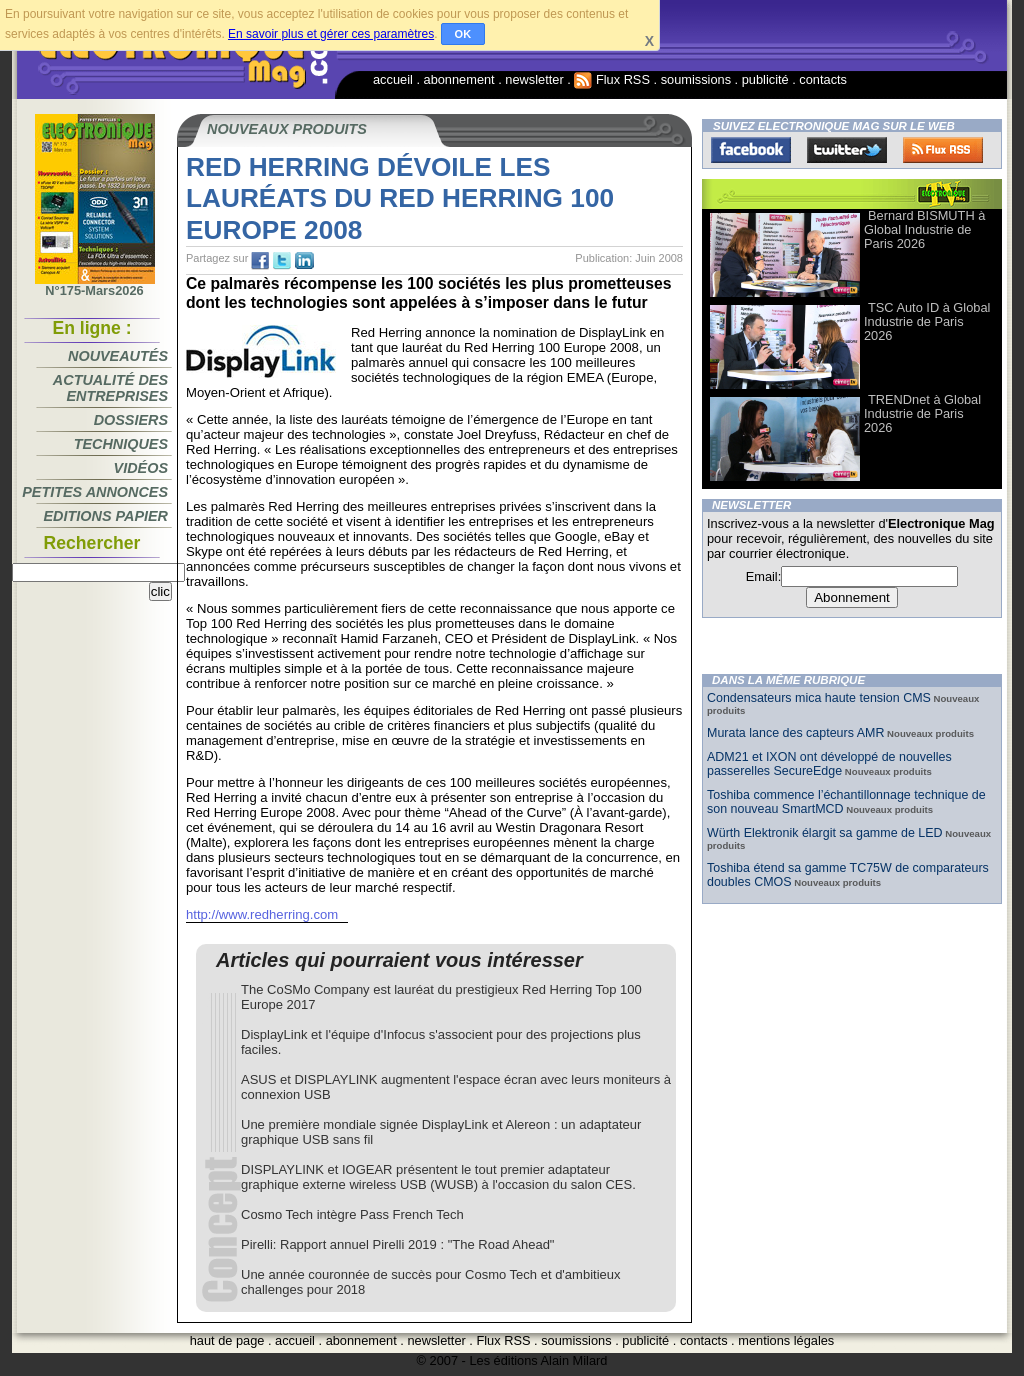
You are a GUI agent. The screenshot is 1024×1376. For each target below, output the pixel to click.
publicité (765, 79)
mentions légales (786, 1340)
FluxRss (943, 150)
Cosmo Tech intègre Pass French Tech (352, 1214)
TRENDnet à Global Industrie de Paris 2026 (922, 413)
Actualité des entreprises (110, 388)
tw (282, 261)
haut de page (227, 1340)
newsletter (534, 79)
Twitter (847, 150)
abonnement (459, 79)
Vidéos (141, 468)
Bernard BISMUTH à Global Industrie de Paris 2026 (924, 229)
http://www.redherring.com (262, 914)
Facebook (751, 150)
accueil (393, 79)
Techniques (121, 444)
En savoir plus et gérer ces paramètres (331, 34)
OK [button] (463, 34)
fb (260, 261)
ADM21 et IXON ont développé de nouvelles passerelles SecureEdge (829, 764)
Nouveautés (118, 356)
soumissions (696, 79)
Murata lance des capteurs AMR (795, 733)
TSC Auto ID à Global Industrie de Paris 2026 (927, 321)
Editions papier (106, 516)
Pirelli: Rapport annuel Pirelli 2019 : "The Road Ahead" (397, 1244)
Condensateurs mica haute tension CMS (819, 698)
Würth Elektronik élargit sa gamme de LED (825, 833)
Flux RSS (612, 79)
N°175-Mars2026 (95, 285)
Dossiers (131, 420)
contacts (823, 79)
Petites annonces (95, 492)
